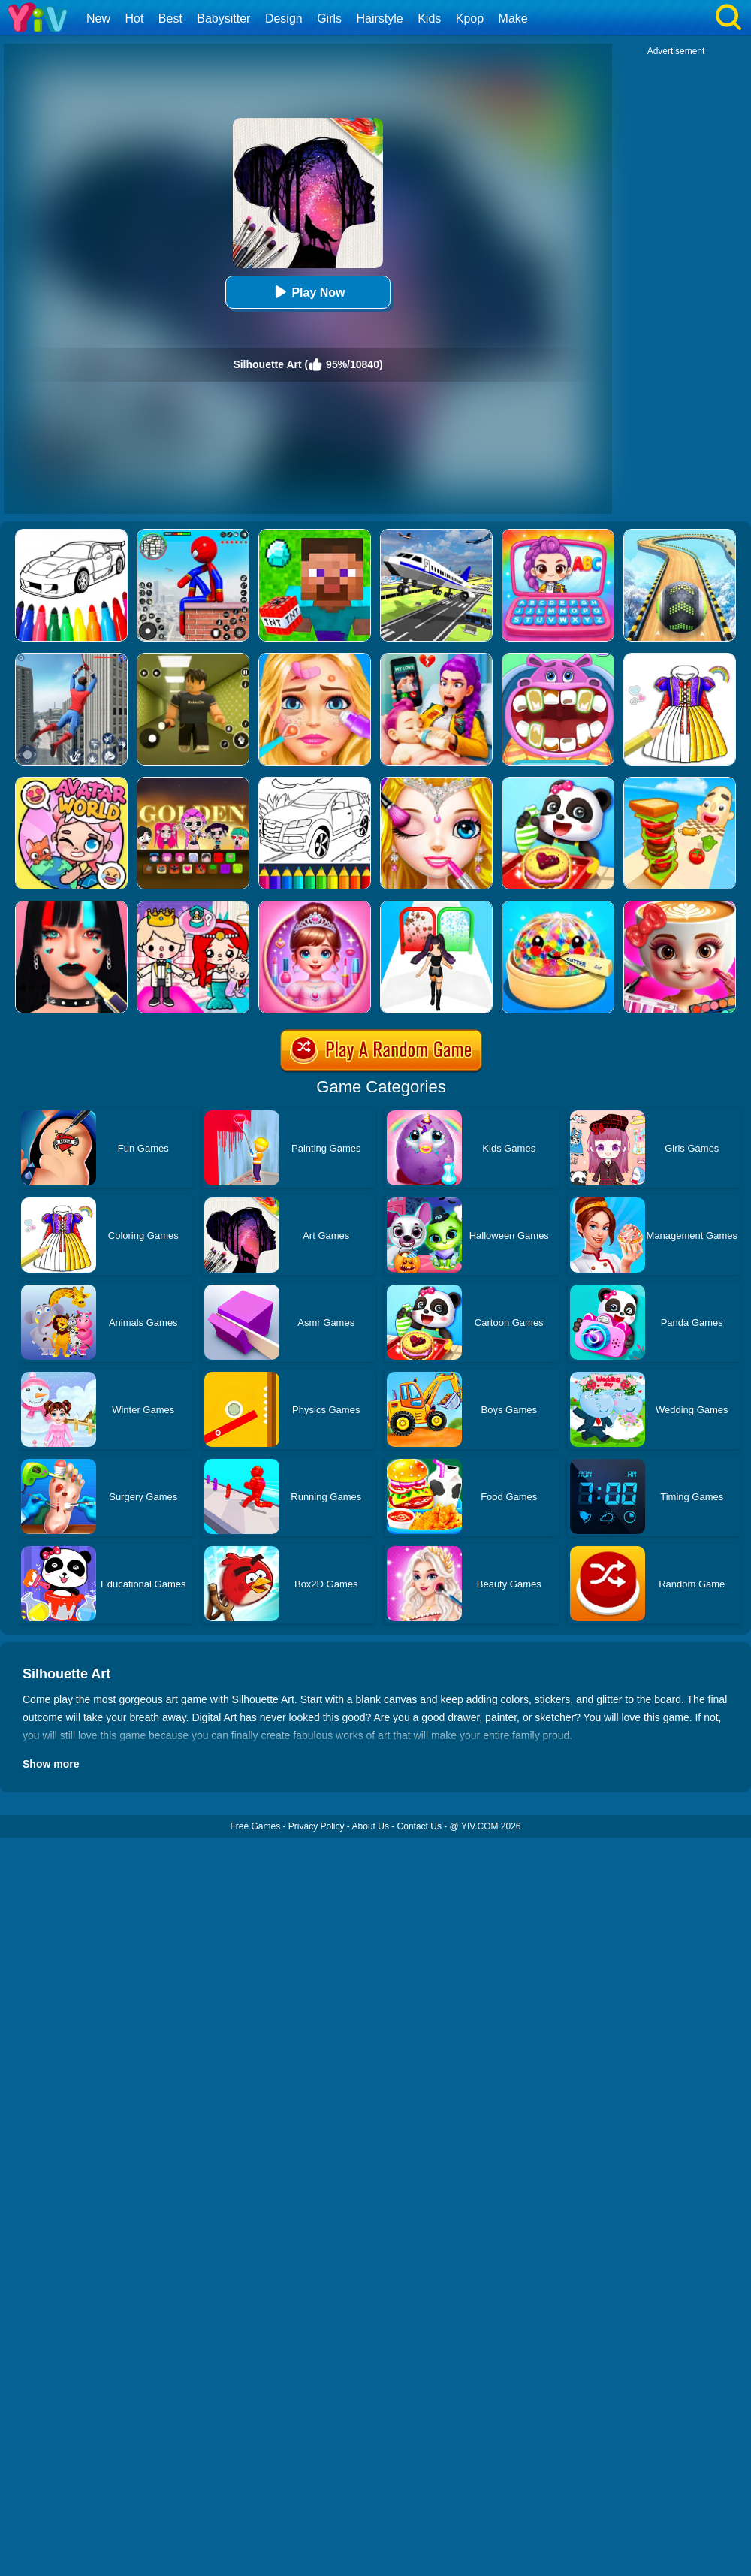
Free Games (255, 1826)
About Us (370, 1826)
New (98, 18)
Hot (134, 18)
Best (170, 18)
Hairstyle (380, 18)
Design (284, 18)
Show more (51, 1764)
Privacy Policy (316, 1826)
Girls (329, 18)
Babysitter (223, 18)
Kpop (470, 18)
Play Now (307, 291)
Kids (429, 18)
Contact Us (419, 1826)
